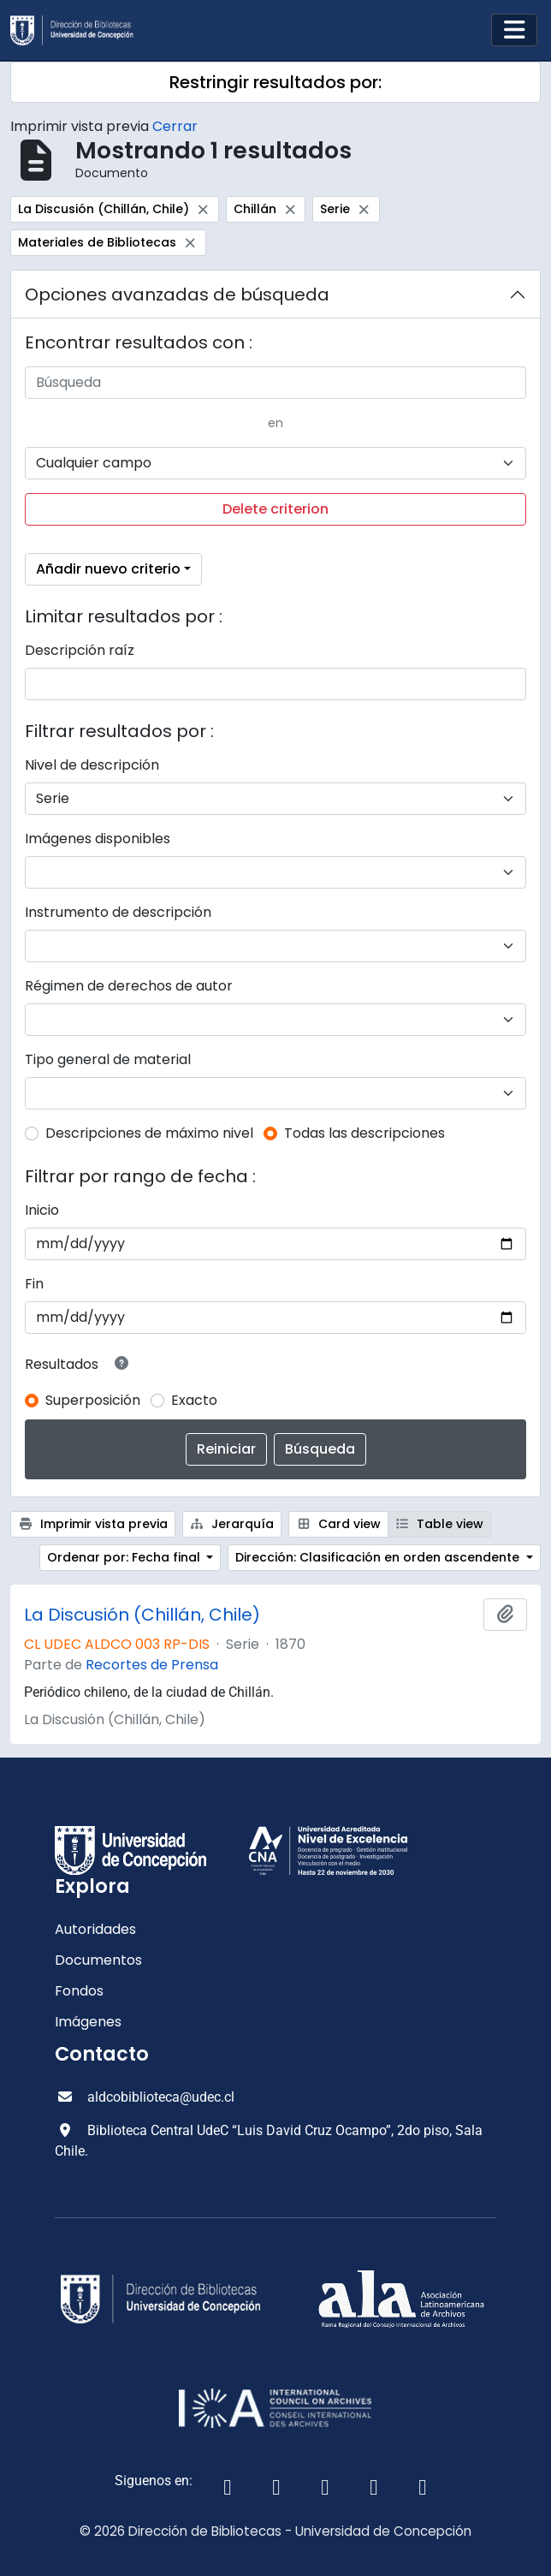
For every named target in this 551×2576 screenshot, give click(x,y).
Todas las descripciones (364, 1133)
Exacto (194, 1400)
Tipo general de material (108, 1059)
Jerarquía (232, 1523)
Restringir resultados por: (275, 82)
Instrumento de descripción (118, 912)
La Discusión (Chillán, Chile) (142, 1614)
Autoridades (95, 1929)
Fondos (79, 1991)
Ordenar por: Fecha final (125, 1557)
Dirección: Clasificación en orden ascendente (379, 1557)
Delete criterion (275, 509)
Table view (439, 1523)
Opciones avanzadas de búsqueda (177, 294)
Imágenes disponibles (97, 838)
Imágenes (88, 2022)
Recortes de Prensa (152, 1665)
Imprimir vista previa (93, 1523)
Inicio (42, 1210)
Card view (338, 1523)
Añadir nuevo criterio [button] (108, 569)
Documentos (98, 1960)
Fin (34, 1284)
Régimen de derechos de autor (129, 986)
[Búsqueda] (275, 382)
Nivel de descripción (92, 765)
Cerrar (175, 126)
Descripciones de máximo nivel (149, 1133)
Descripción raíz (79, 650)
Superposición (92, 1400)
